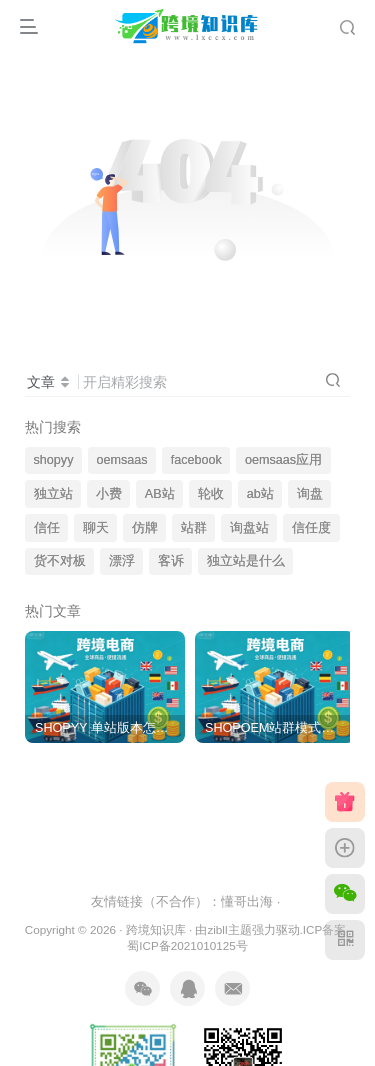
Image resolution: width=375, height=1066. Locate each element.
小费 (109, 494)
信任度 (311, 528)
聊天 (96, 528)
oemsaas (122, 460)
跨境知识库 (156, 929)
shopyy (54, 460)
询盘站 (249, 528)
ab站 (260, 494)
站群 (194, 528)
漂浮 (122, 561)
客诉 (171, 561)
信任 (47, 528)
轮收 (211, 494)
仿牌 (145, 528)
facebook (196, 460)
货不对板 (60, 561)
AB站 (160, 494)
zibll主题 (229, 929)
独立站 (53, 494)
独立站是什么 (246, 561)
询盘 (310, 494)
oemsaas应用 (283, 460)
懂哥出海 (247, 901)
